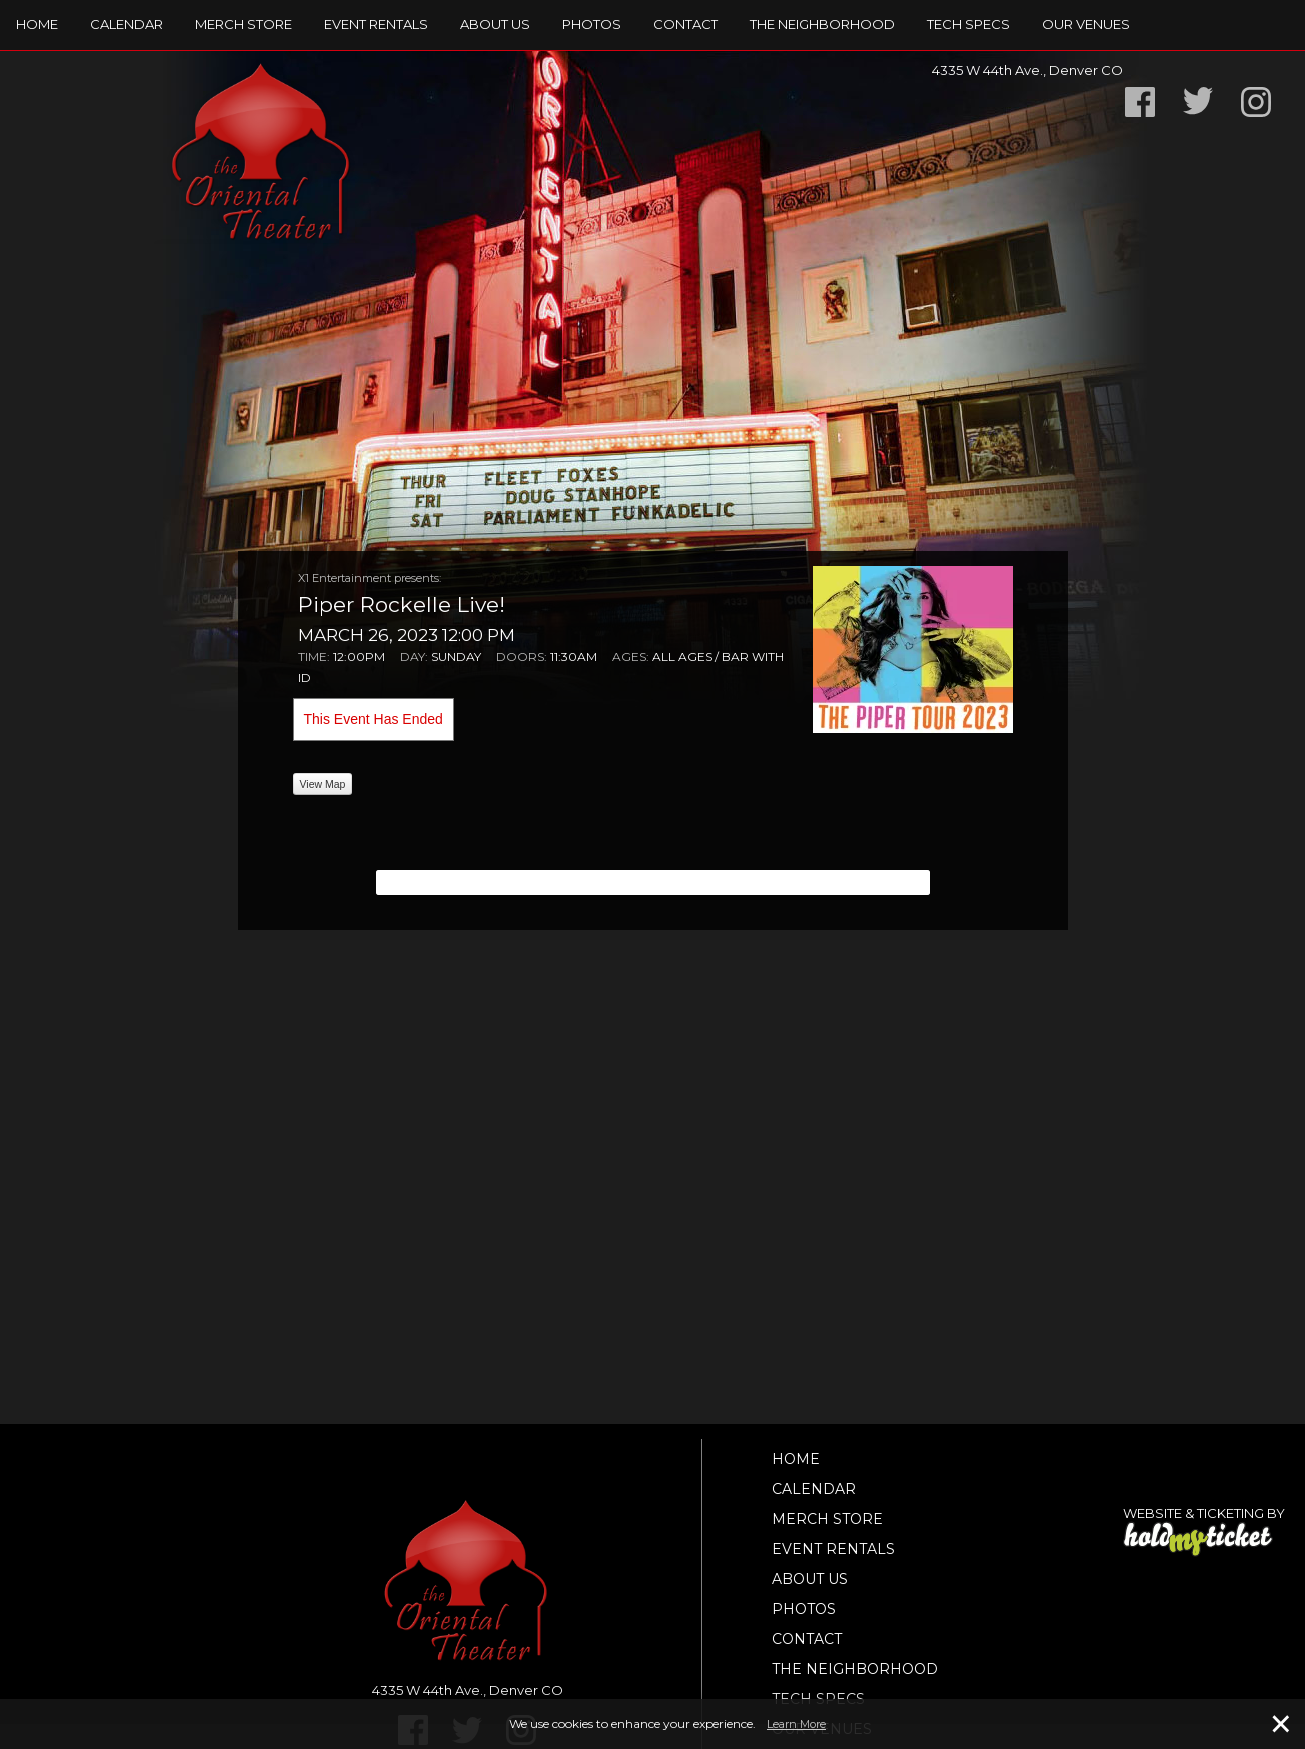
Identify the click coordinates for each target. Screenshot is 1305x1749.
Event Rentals (376, 24)
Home (37, 24)
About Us (495, 24)
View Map (323, 784)
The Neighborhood (822, 24)
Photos (591, 24)
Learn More (796, 1724)
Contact (685, 24)
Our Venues (1086, 24)
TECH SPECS (968, 24)
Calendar (126, 24)
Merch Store (243, 24)
